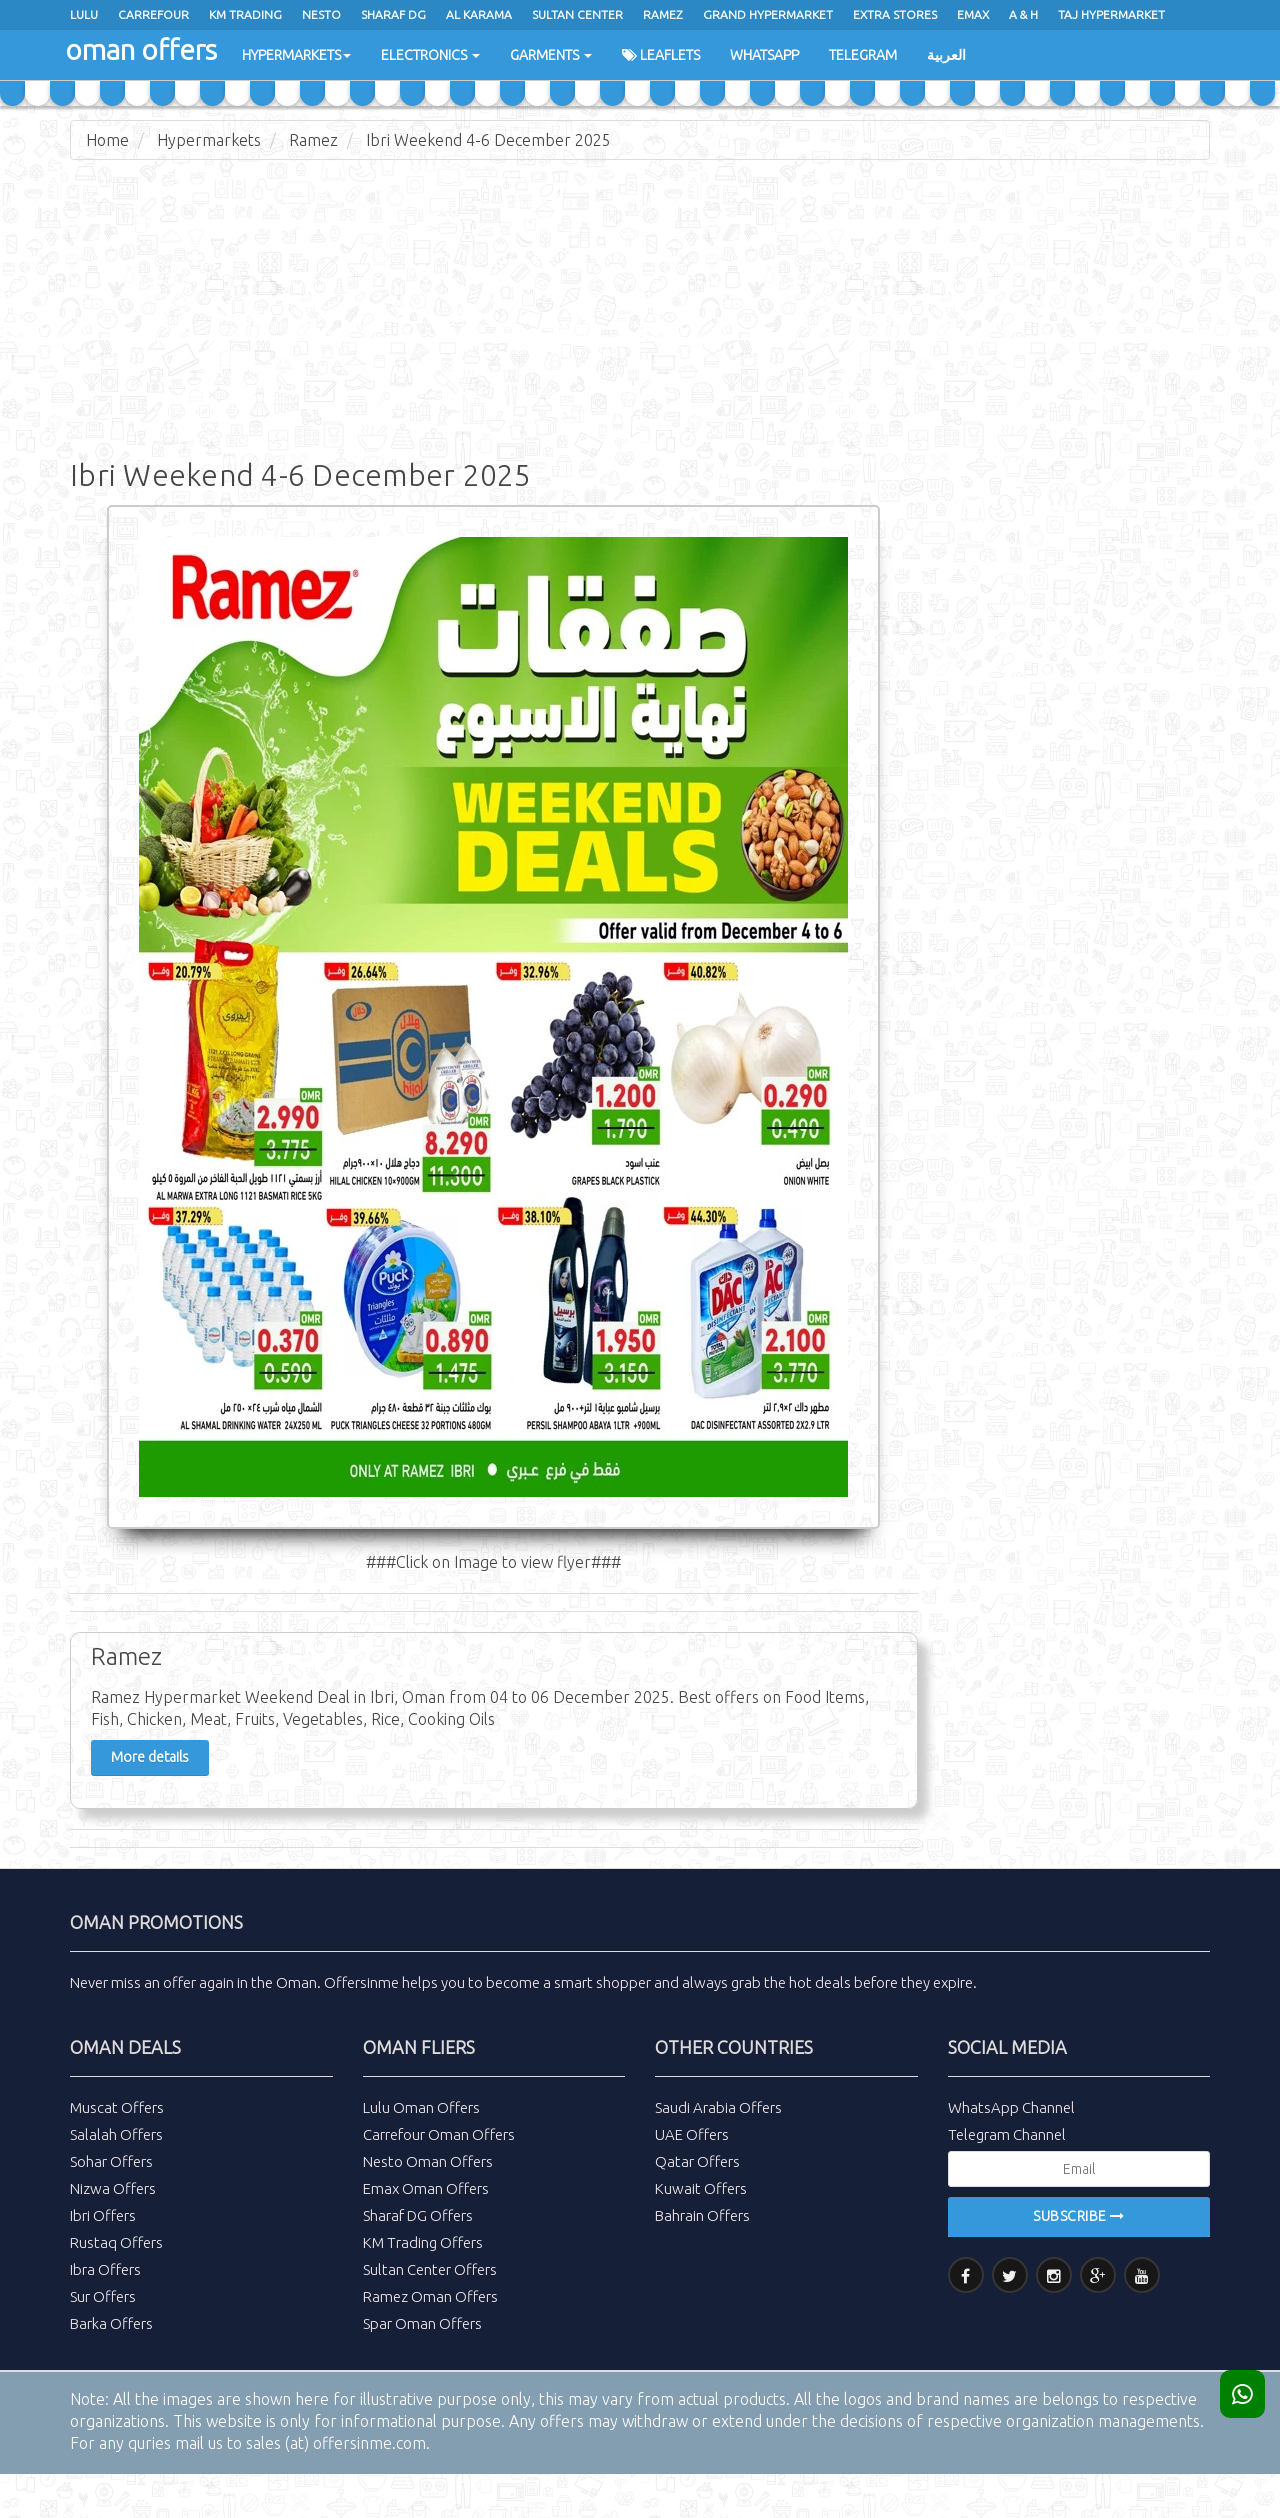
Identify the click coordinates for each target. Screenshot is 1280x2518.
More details (150, 1757)
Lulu (84, 14)
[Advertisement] (640, 320)
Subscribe (1079, 2216)
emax (973, 14)
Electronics (430, 55)
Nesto (321, 14)
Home (107, 140)
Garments (551, 55)
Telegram (863, 55)
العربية (946, 55)
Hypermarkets (296, 55)
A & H (1023, 14)
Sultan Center (577, 14)
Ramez (313, 140)
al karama (479, 14)
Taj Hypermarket (1111, 14)
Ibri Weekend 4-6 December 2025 (488, 140)
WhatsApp (764, 55)
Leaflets (661, 55)
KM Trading (245, 14)
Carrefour (153, 14)
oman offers (141, 49)
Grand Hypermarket (768, 14)
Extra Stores (895, 14)
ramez (663, 14)
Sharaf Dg (393, 14)
